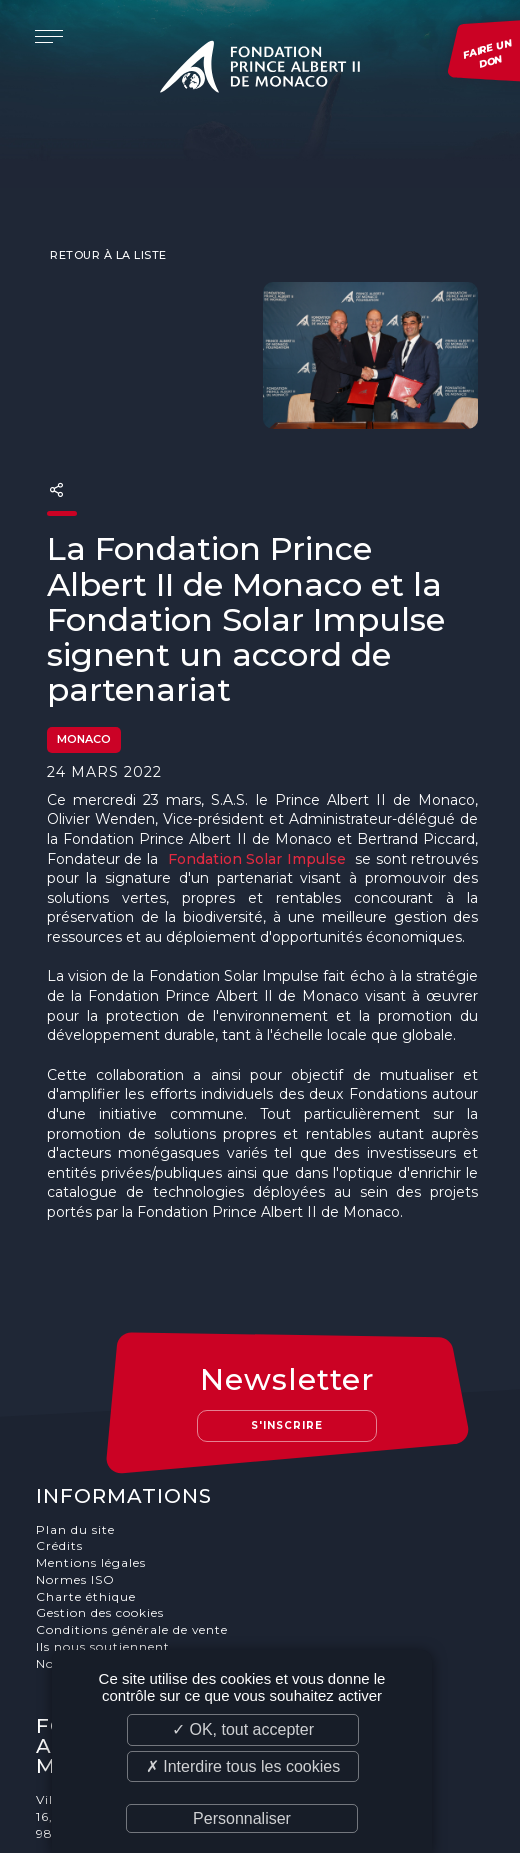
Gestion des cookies (100, 1533)
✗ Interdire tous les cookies (243, 1766)
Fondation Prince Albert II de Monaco (260, 70)
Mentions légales (91, 1483)
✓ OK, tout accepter (243, 1729)
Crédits (59, 1466)
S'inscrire (288, 1346)
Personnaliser (242, 1818)
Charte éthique (86, 1516)
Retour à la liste (107, 216)
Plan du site (75, 1449)
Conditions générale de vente (132, 1550)
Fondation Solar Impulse (257, 820)
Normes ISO (75, 1500)
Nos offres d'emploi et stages (131, 1584)
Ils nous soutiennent (103, 1567)
